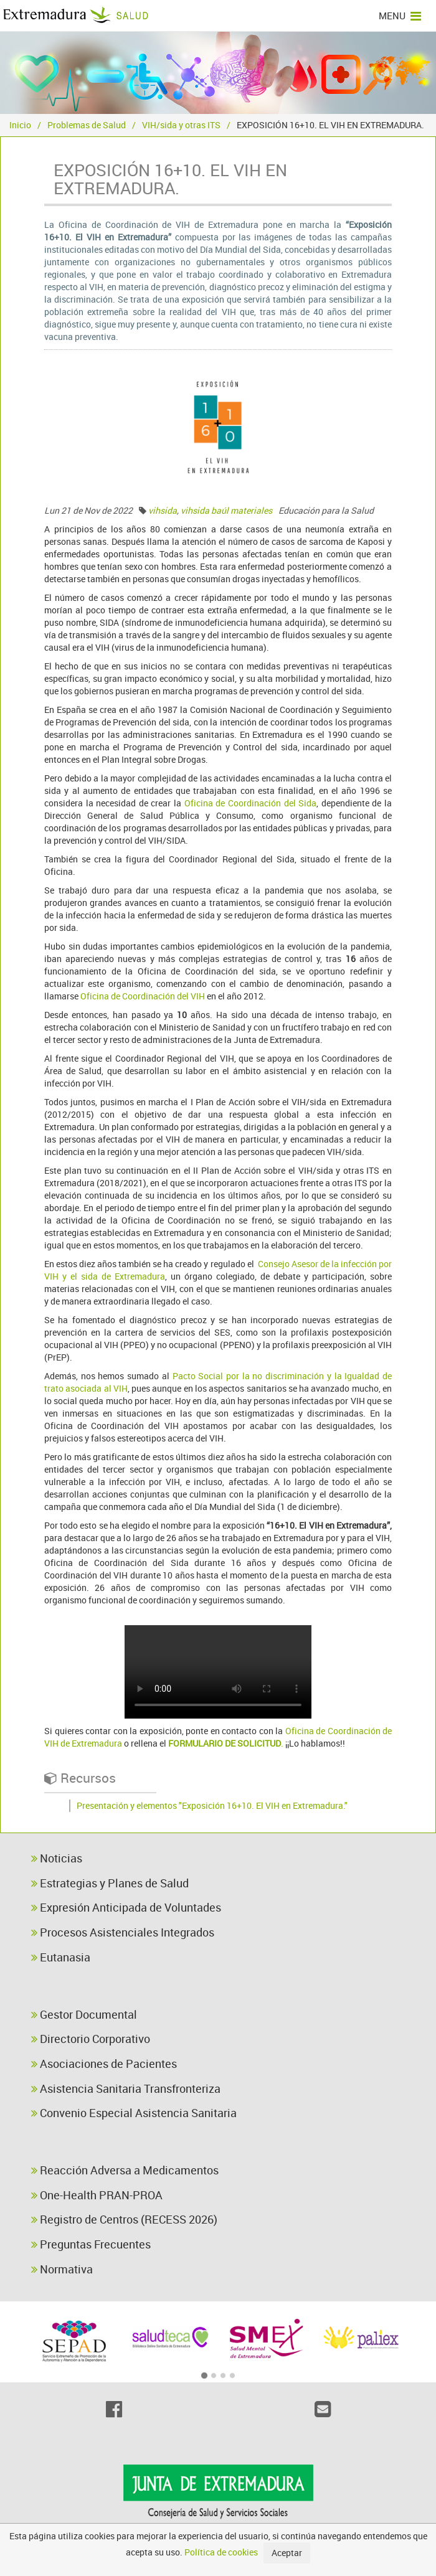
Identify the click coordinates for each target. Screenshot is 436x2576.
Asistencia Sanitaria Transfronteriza (125, 2088)
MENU (400, 15)
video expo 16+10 (218, 1672)
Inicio (20, 125)
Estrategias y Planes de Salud (110, 1882)
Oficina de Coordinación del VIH (142, 996)
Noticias (56, 1858)
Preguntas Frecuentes (91, 2244)
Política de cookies (221, 2552)
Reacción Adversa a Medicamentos (125, 2170)
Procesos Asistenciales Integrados (122, 1932)
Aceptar (287, 2553)
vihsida (162, 510)
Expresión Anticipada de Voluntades (126, 1907)
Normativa (62, 2269)
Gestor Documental (84, 2014)
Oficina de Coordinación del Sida (250, 803)
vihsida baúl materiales (226, 510)
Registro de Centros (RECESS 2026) (124, 2219)
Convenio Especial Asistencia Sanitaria (134, 2112)
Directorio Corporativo (90, 2038)
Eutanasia (60, 1957)
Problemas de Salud (86, 125)
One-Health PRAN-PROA (97, 2194)
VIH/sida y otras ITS (181, 125)
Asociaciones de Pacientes (104, 2063)
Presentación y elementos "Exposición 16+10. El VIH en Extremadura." (212, 1805)
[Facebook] (113, 2409)
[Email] (322, 2409)
